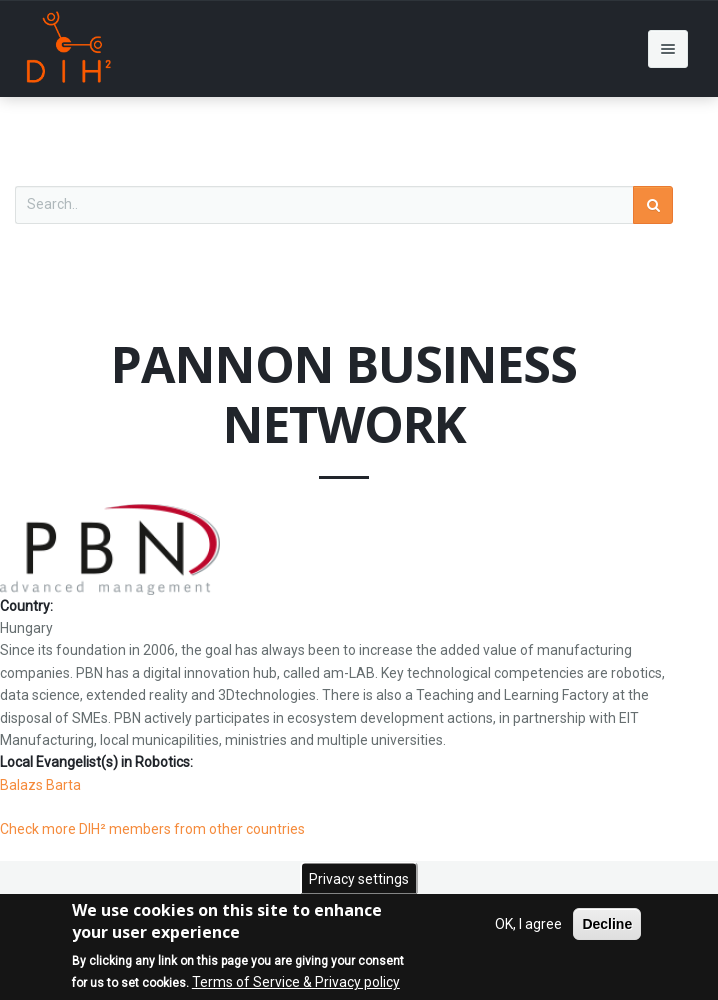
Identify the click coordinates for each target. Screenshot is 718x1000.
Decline (607, 925)
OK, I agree (528, 925)
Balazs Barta (40, 785)
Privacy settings (359, 880)
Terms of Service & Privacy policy (296, 984)
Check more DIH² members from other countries (152, 829)
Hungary (26, 628)
